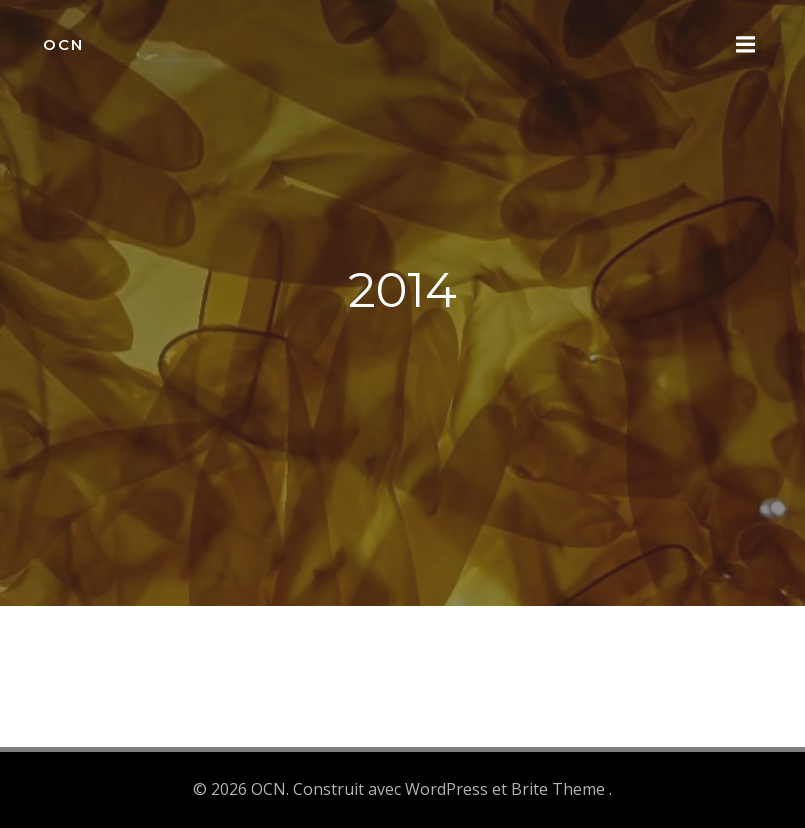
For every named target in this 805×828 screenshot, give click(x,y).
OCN (63, 44)
